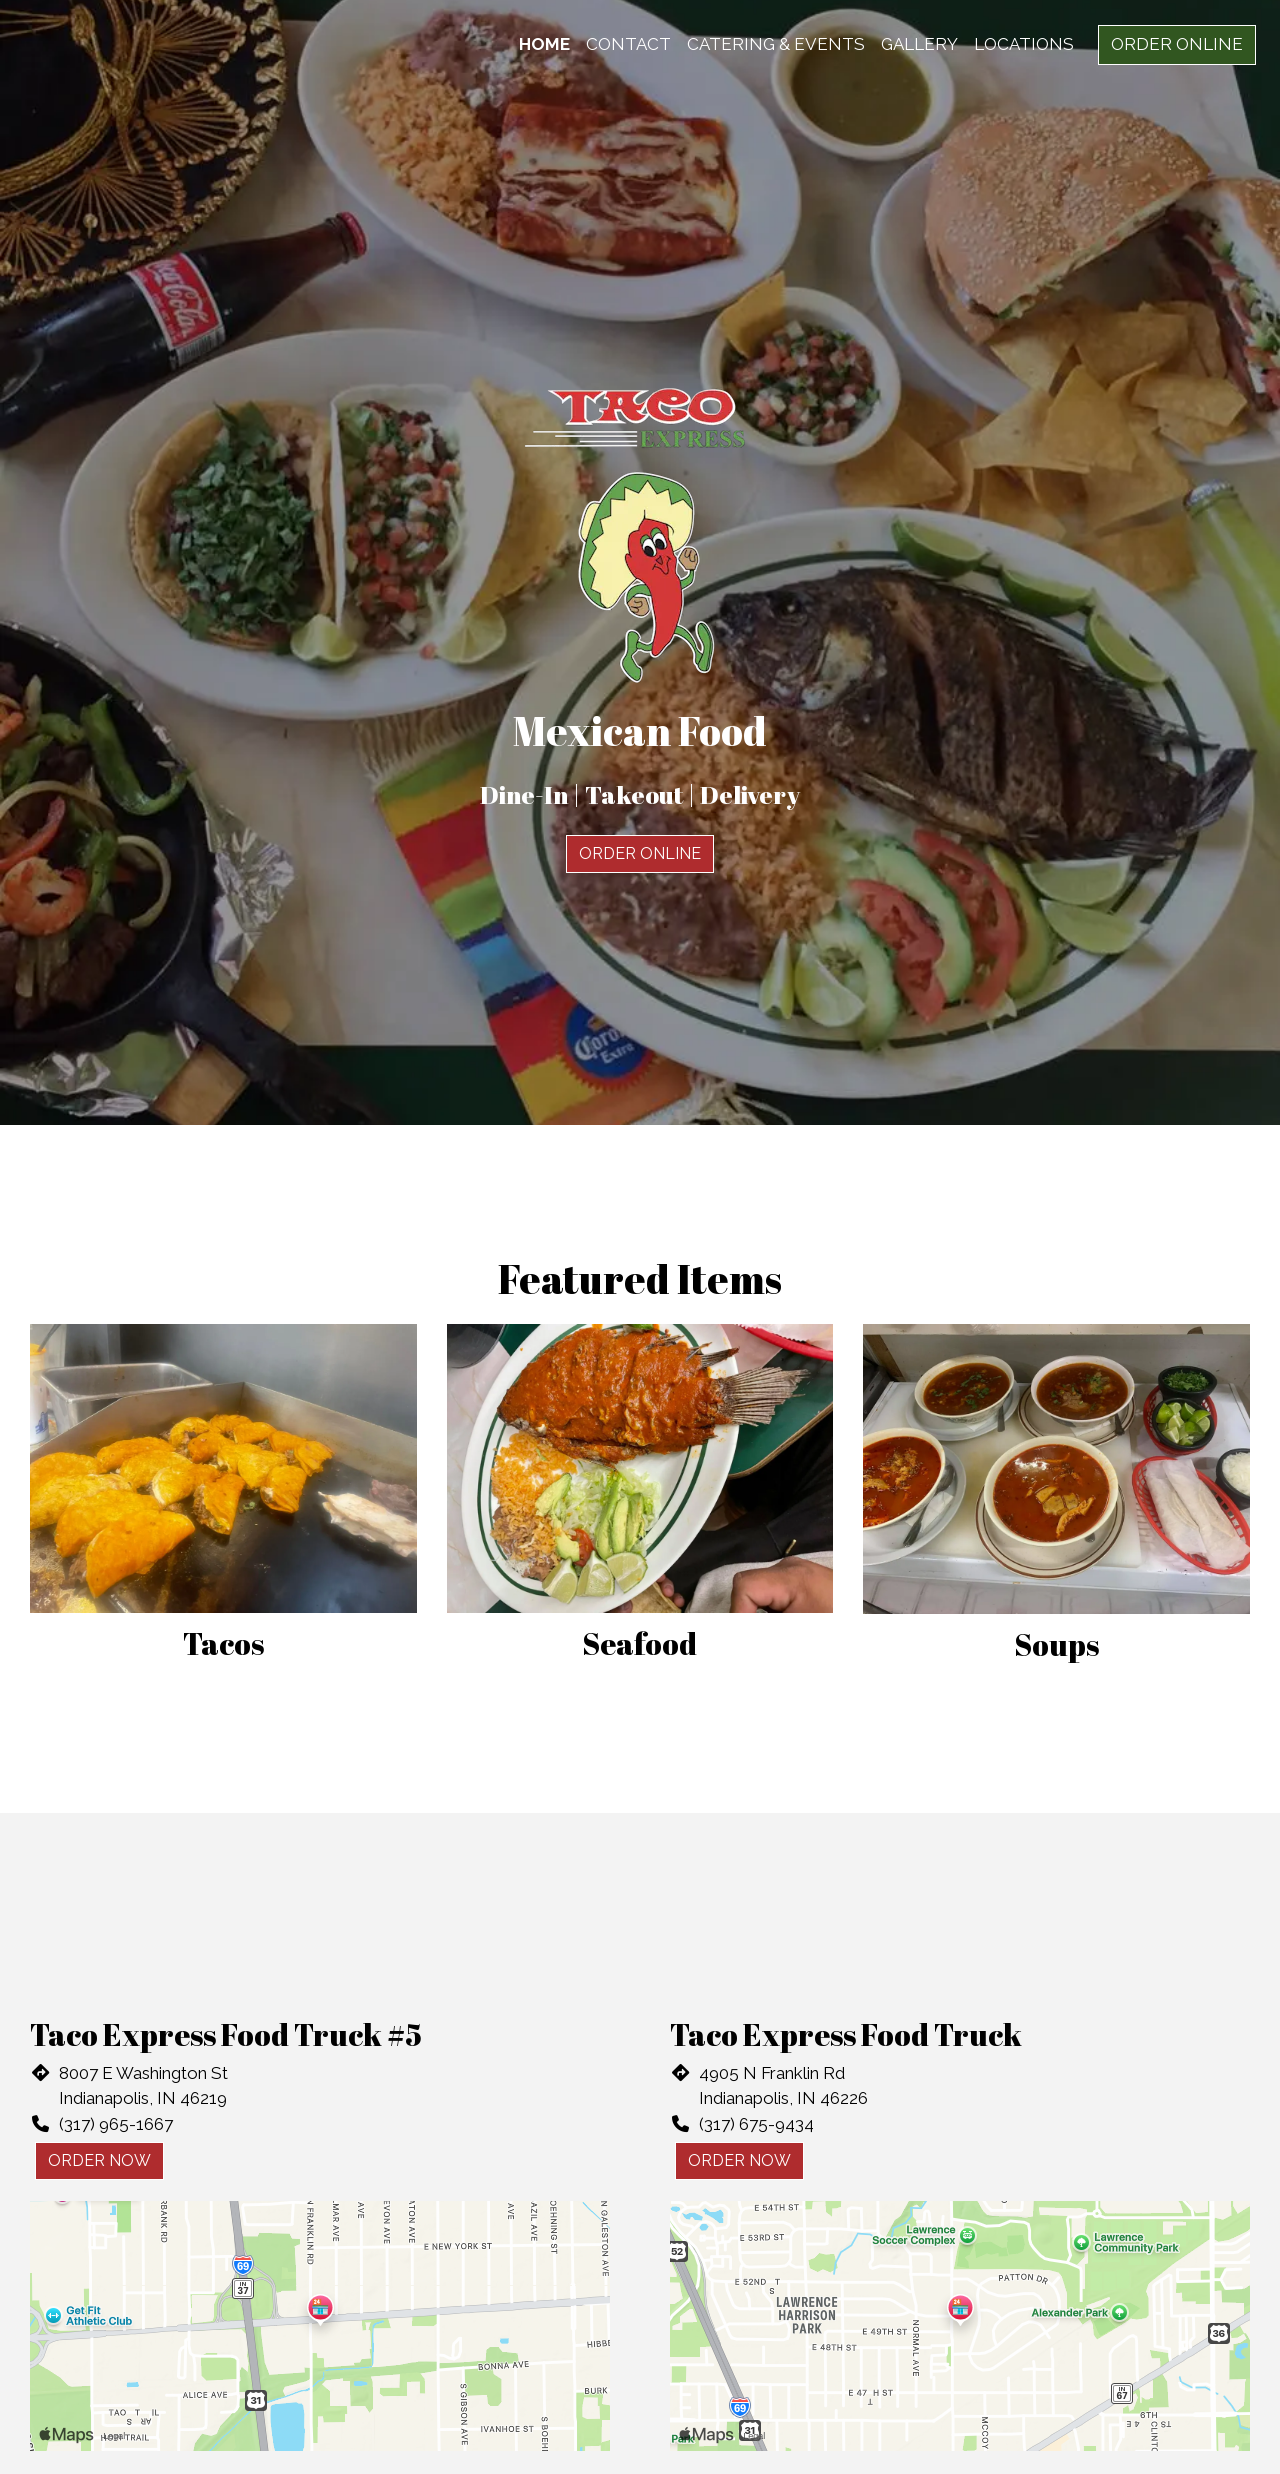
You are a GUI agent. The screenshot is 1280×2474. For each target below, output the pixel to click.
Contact (628, 44)
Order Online (1177, 44)
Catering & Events (776, 44)
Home (544, 44)
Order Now (99, 2160)
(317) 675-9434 (756, 2124)
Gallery (919, 44)
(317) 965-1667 (116, 2124)
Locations (1024, 44)
